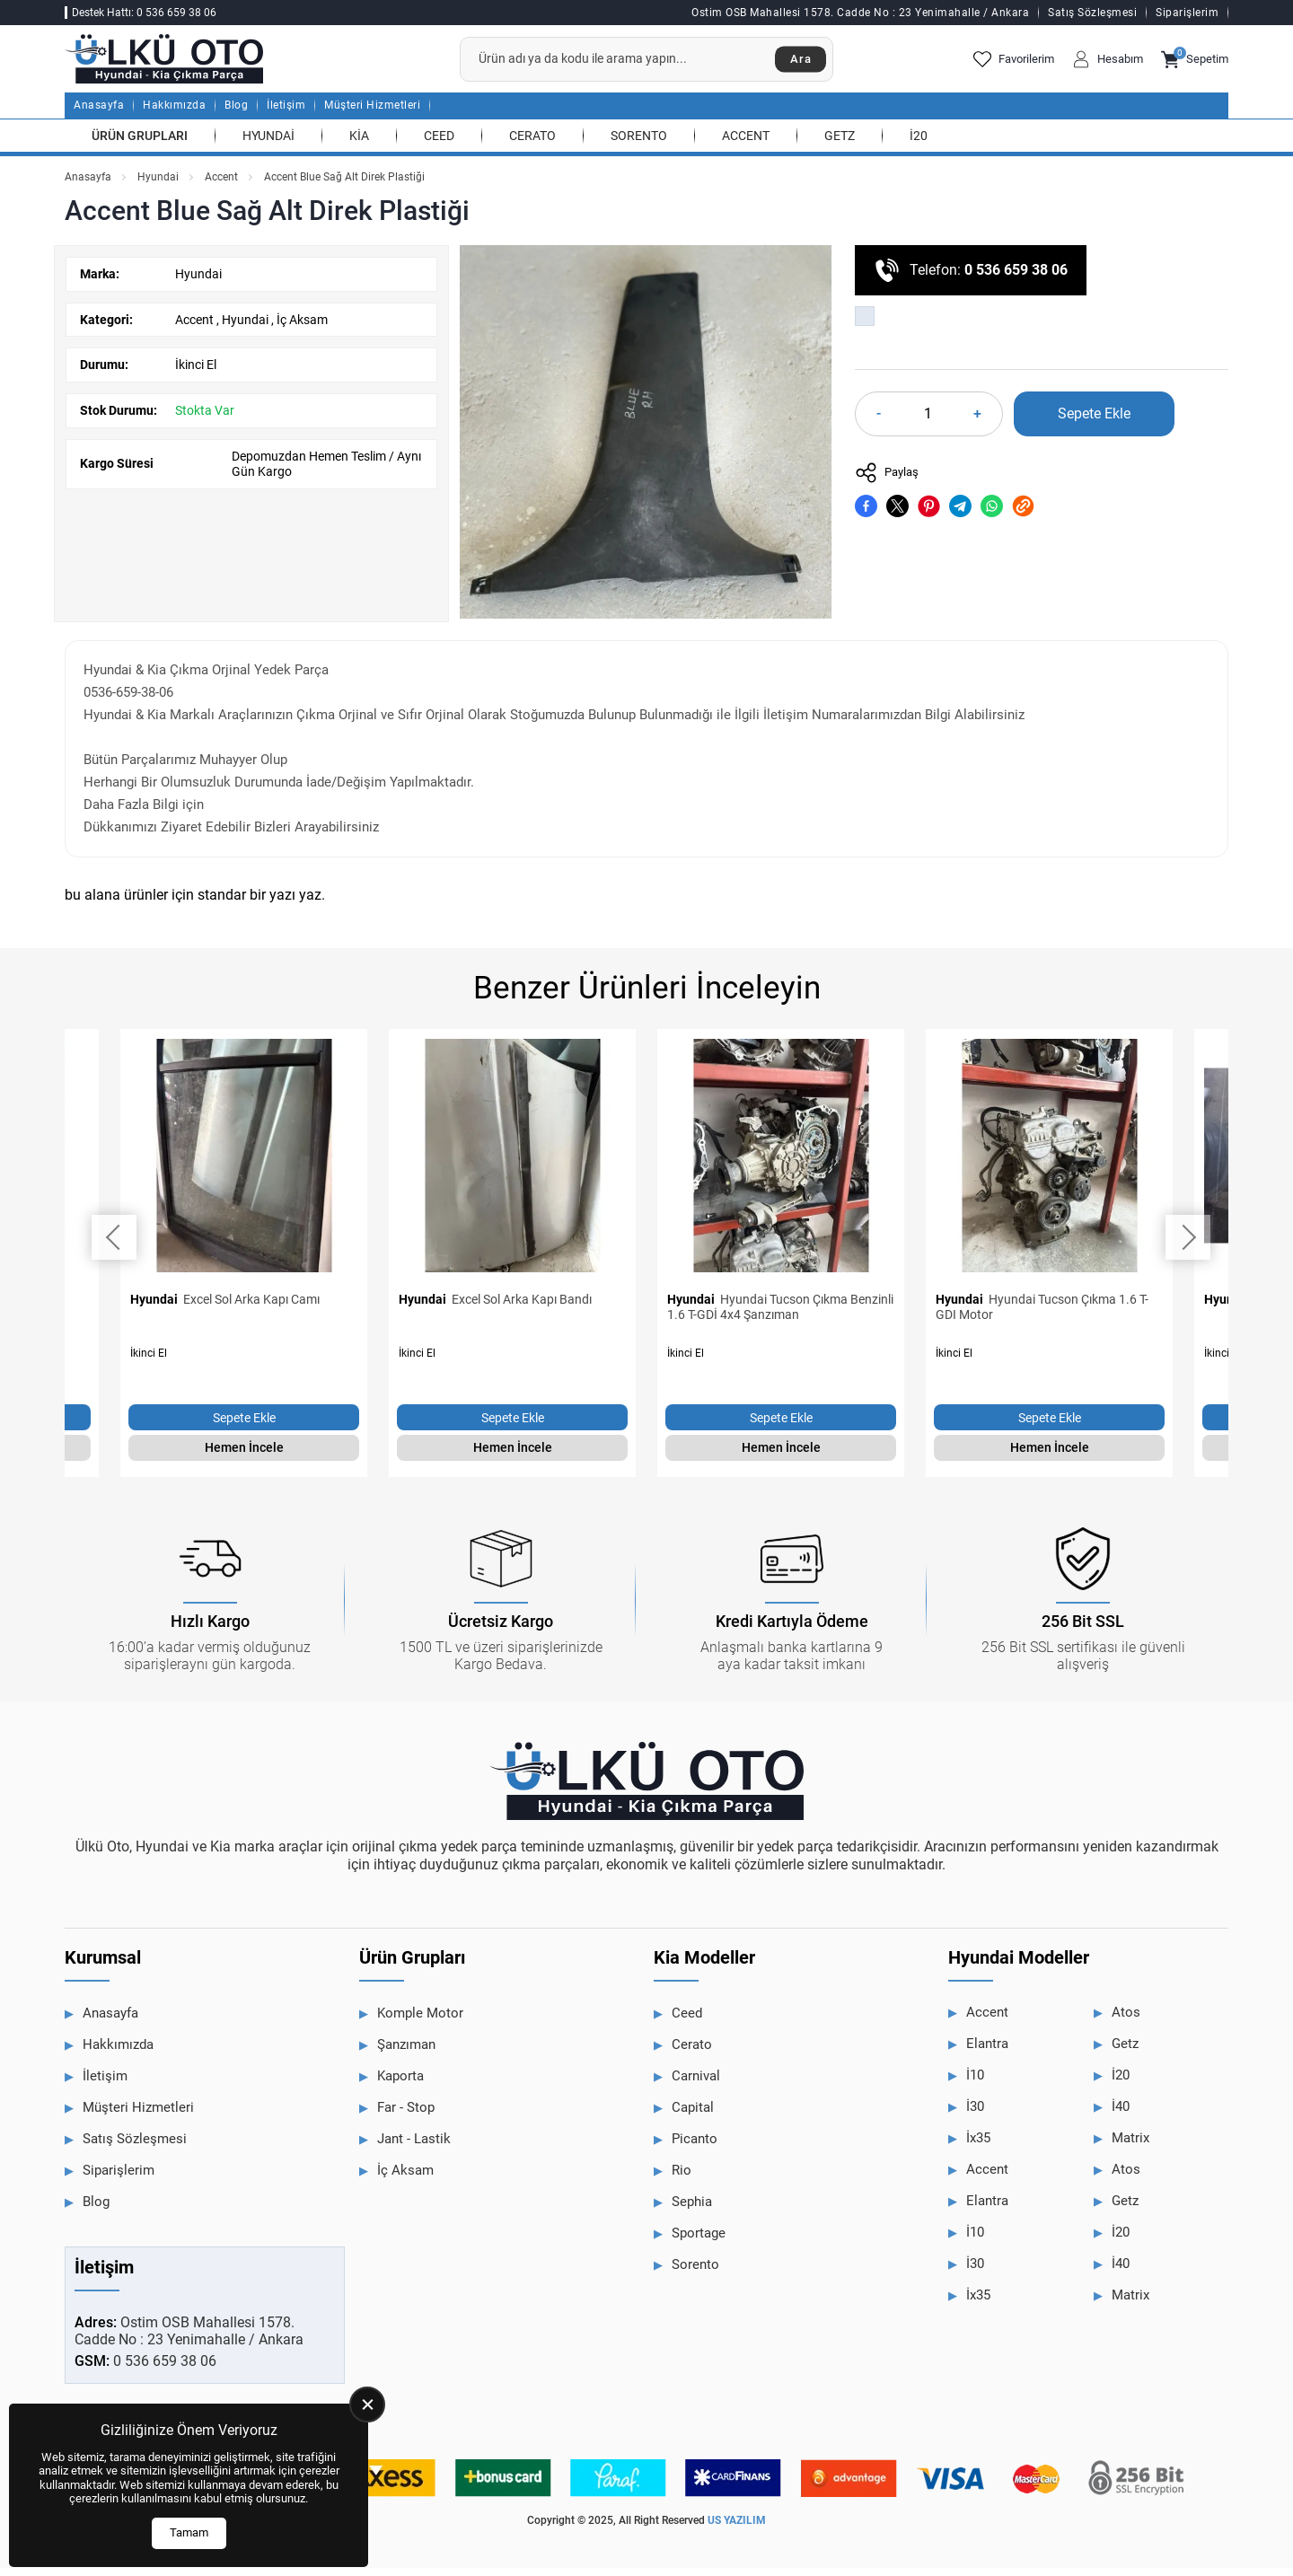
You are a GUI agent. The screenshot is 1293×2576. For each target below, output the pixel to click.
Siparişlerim (1187, 12)
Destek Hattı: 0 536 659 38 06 (144, 12)
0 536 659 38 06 (1016, 278)
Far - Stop (406, 2116)
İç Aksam (302, 328)
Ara (797, 64)
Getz (839, 143)
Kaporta (400, 2085)
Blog (236, 114)
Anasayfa (99, 114)
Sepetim (1194, 64)
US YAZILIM (737, 2529)
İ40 (1121, 2115)
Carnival (696, 2085)
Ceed (439, 143)
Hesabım (1107, 64)
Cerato (532, 143)
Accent (746, 143)
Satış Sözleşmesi (1092, 12)
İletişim (286, 114)
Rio (681, 2179)
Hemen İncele (244, 1456)
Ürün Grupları (140, 143)
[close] (367, 2404)
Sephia (692, 2210)
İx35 (978, 2147)
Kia (359, 143)
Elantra (987, 2052)
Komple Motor (420, 2022)
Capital (693, 2116)
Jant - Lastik (414, 2148)
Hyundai (268, 143)
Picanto (694, 2148)
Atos (1126, 2021)
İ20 (919, 143)
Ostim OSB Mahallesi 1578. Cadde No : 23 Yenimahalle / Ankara (860, 12)
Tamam (189, 2532)
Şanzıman (406, 2053)
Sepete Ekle (1094, 421)
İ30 (975, 2115)
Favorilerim (1013, 64)
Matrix (1130, 2147)
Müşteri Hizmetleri (372, 114)
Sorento (639, 143)
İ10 (975, 2084)
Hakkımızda (174, 114)
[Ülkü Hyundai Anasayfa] (181, 63)
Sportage (699, 2242)
